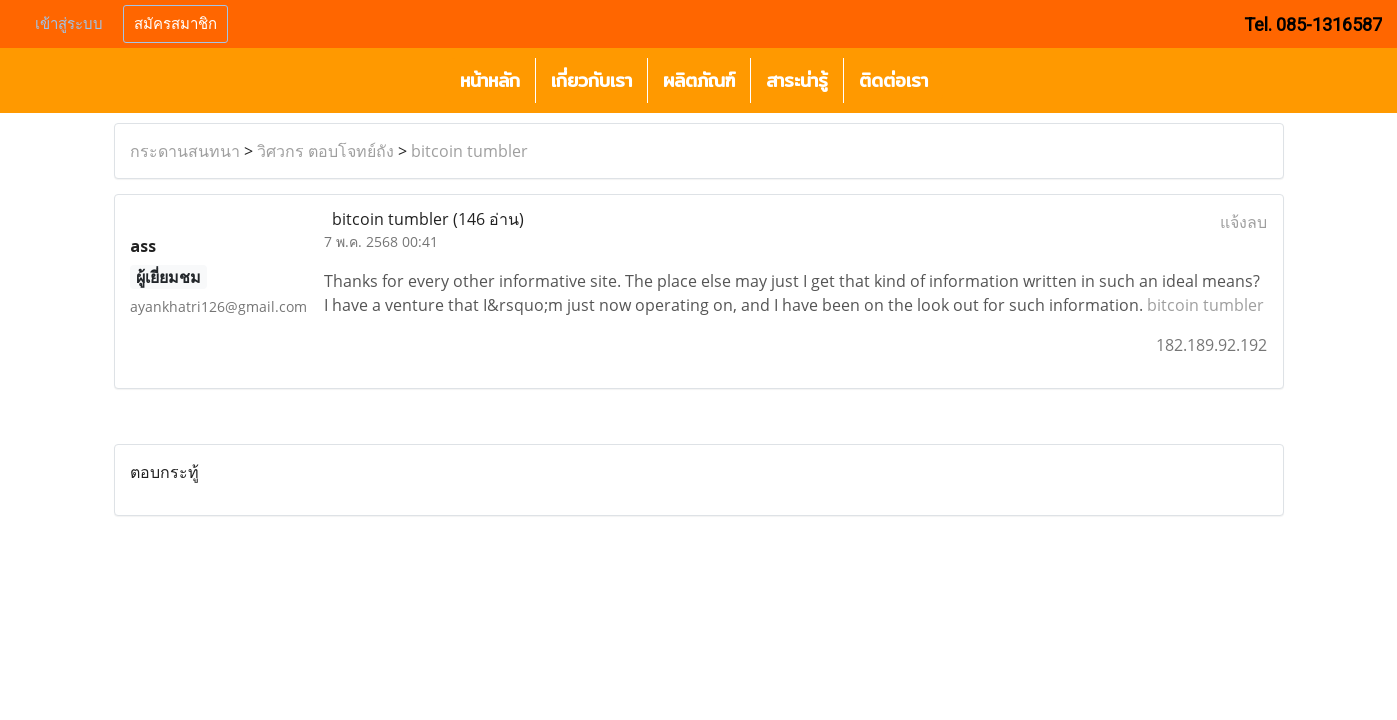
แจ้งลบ (1243, 222)
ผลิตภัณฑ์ (699, 80)
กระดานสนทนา (185, 151)
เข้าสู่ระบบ (69, 24)
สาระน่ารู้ (797, 80)
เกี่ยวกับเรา (591, 80)
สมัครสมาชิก (175, 24)
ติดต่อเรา (893, 80)
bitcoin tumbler (469, 151)
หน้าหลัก (490, 80)
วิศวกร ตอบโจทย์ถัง (325, 151)
